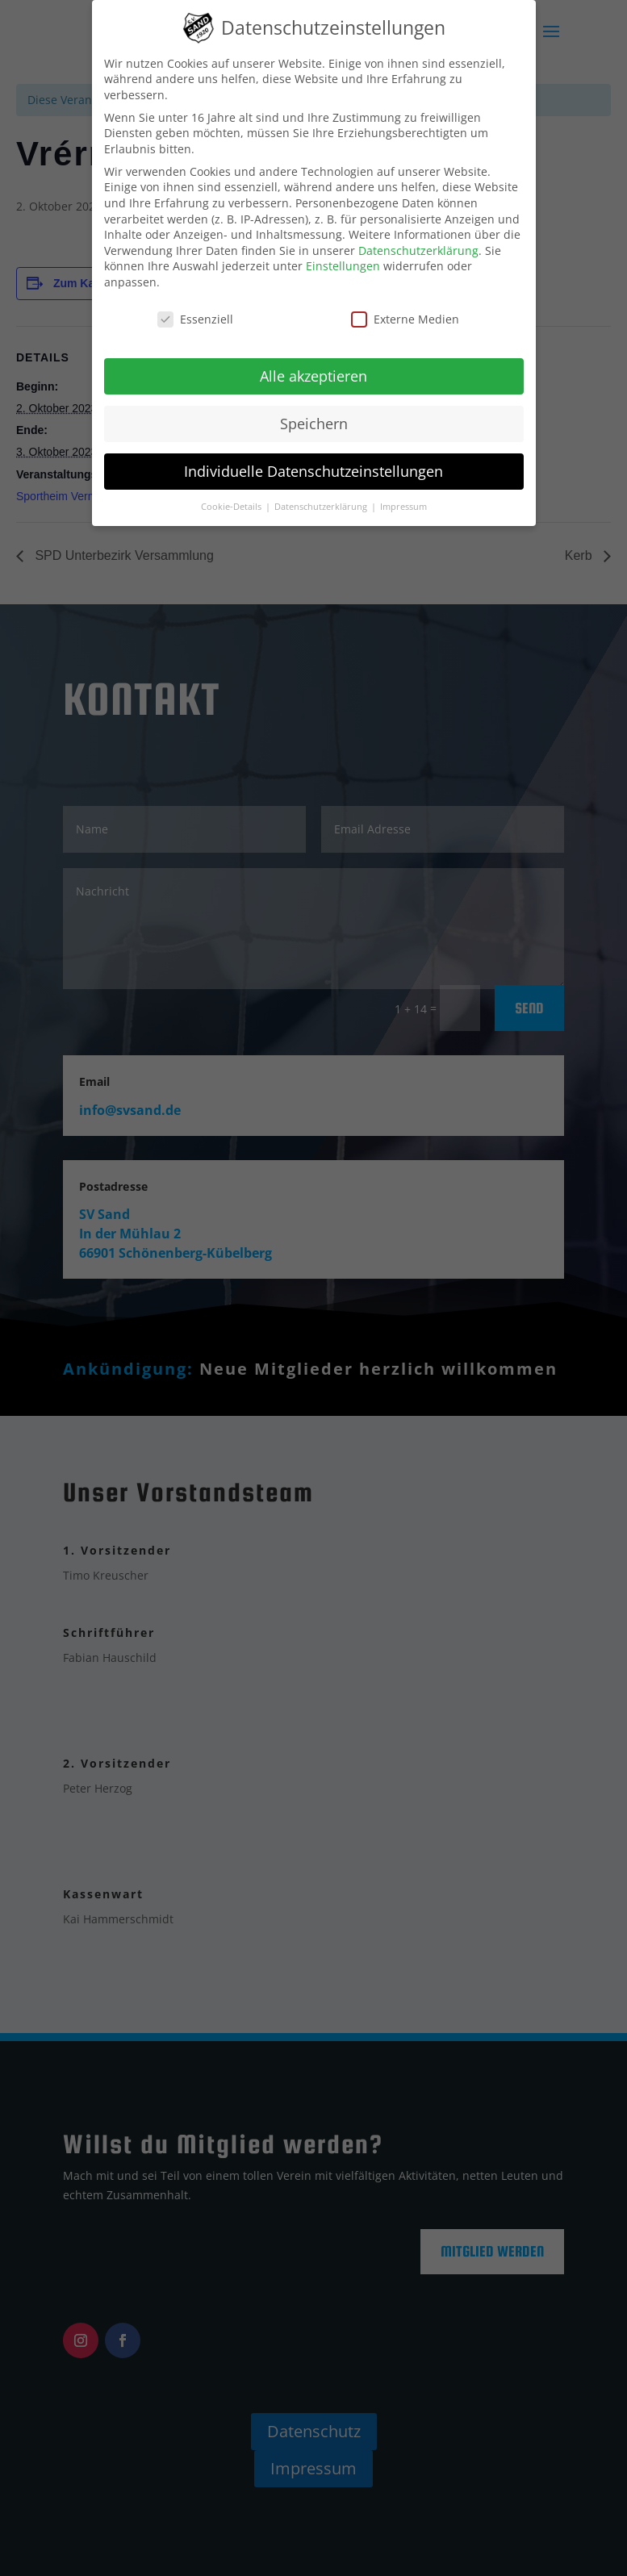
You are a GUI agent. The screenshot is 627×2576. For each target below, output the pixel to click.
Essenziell (195, 319)
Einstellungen (343, 265)
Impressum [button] (403, 506)
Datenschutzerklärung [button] (322, 506)
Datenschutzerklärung (418, 250)
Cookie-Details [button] (232, 506)
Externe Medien (405, 319)
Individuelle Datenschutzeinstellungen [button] (313, 471)
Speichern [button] (314, 423)
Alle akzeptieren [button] (313, 376)
